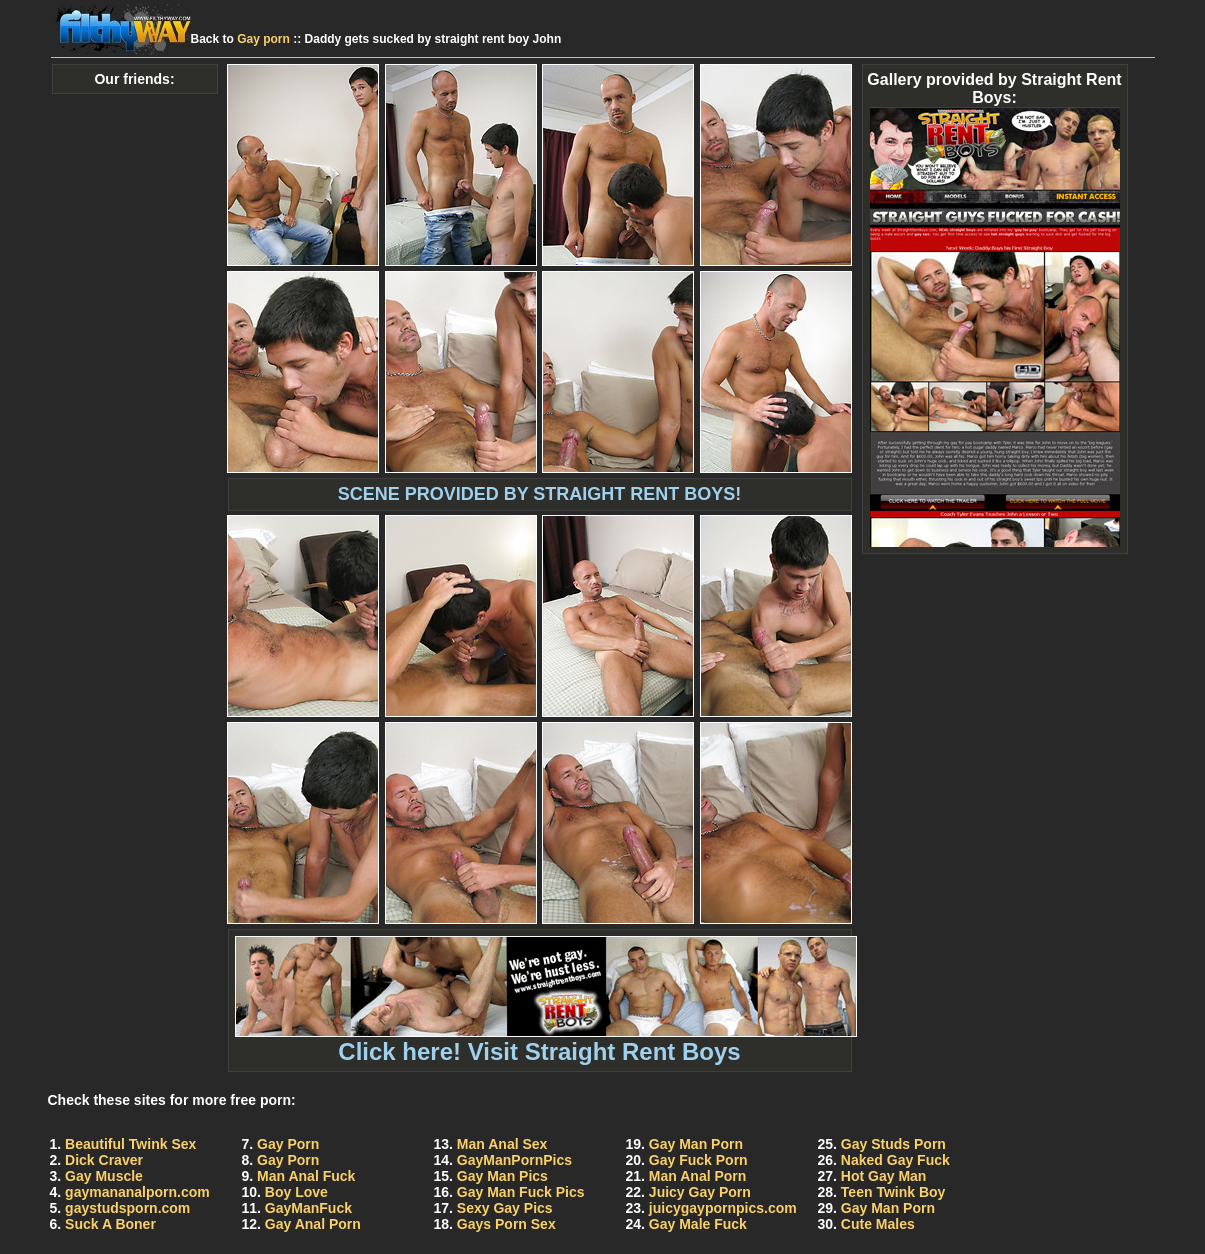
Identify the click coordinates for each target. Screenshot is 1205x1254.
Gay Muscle (104, 1176)
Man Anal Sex (502, 1144)
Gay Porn (288, 1144)
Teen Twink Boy (893, 1192)
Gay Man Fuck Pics (521, 1192)
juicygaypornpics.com (723, 1208)
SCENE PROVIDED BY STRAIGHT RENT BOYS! (540, 494)
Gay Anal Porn (313, 1224)
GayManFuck (308, 1208)
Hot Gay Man (884, 1176)
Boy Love (296, 1192)
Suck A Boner (110, 1224)
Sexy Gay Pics (505, 1208)
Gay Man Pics (502, 1176)
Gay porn (263, 39)
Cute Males (878, 1224)
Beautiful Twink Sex (130, 1144)
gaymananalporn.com (137, 1192)
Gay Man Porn (696, 1144)
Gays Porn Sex (506, 1224)
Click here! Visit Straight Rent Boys (546, 1040)
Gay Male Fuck (698, 1224)
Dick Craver (104, 1160)
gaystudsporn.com (127, 1208)
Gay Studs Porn (893, 1144)
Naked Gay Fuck (895, 1160)
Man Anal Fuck (306, 1176)
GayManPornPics (514, 1160)
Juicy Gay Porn (700, 1192)
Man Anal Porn (698, 1176)
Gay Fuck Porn (698, 1160)
